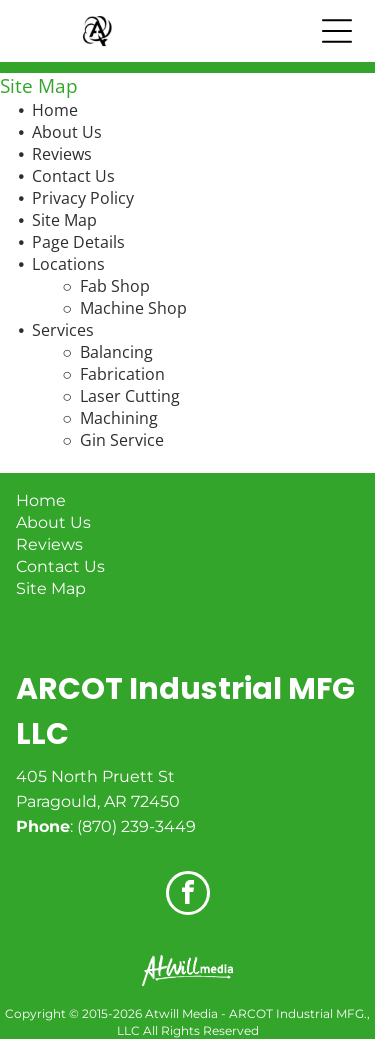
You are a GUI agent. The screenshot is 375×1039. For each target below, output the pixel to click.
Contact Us (73, 176)
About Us (67, 132)
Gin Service (122, 440)
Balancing (116, 352)
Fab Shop (115, 286)
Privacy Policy (83, 198)
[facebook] (188, 895)
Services (63, 330)
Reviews (62, 154)
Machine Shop (133, 308)
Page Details (78, 242)
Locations (68, 264)
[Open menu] (337, 31)
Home (55, 110)
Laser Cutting (130, 396)
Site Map (64, 220)
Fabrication (122, 374)
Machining (119, 418)
